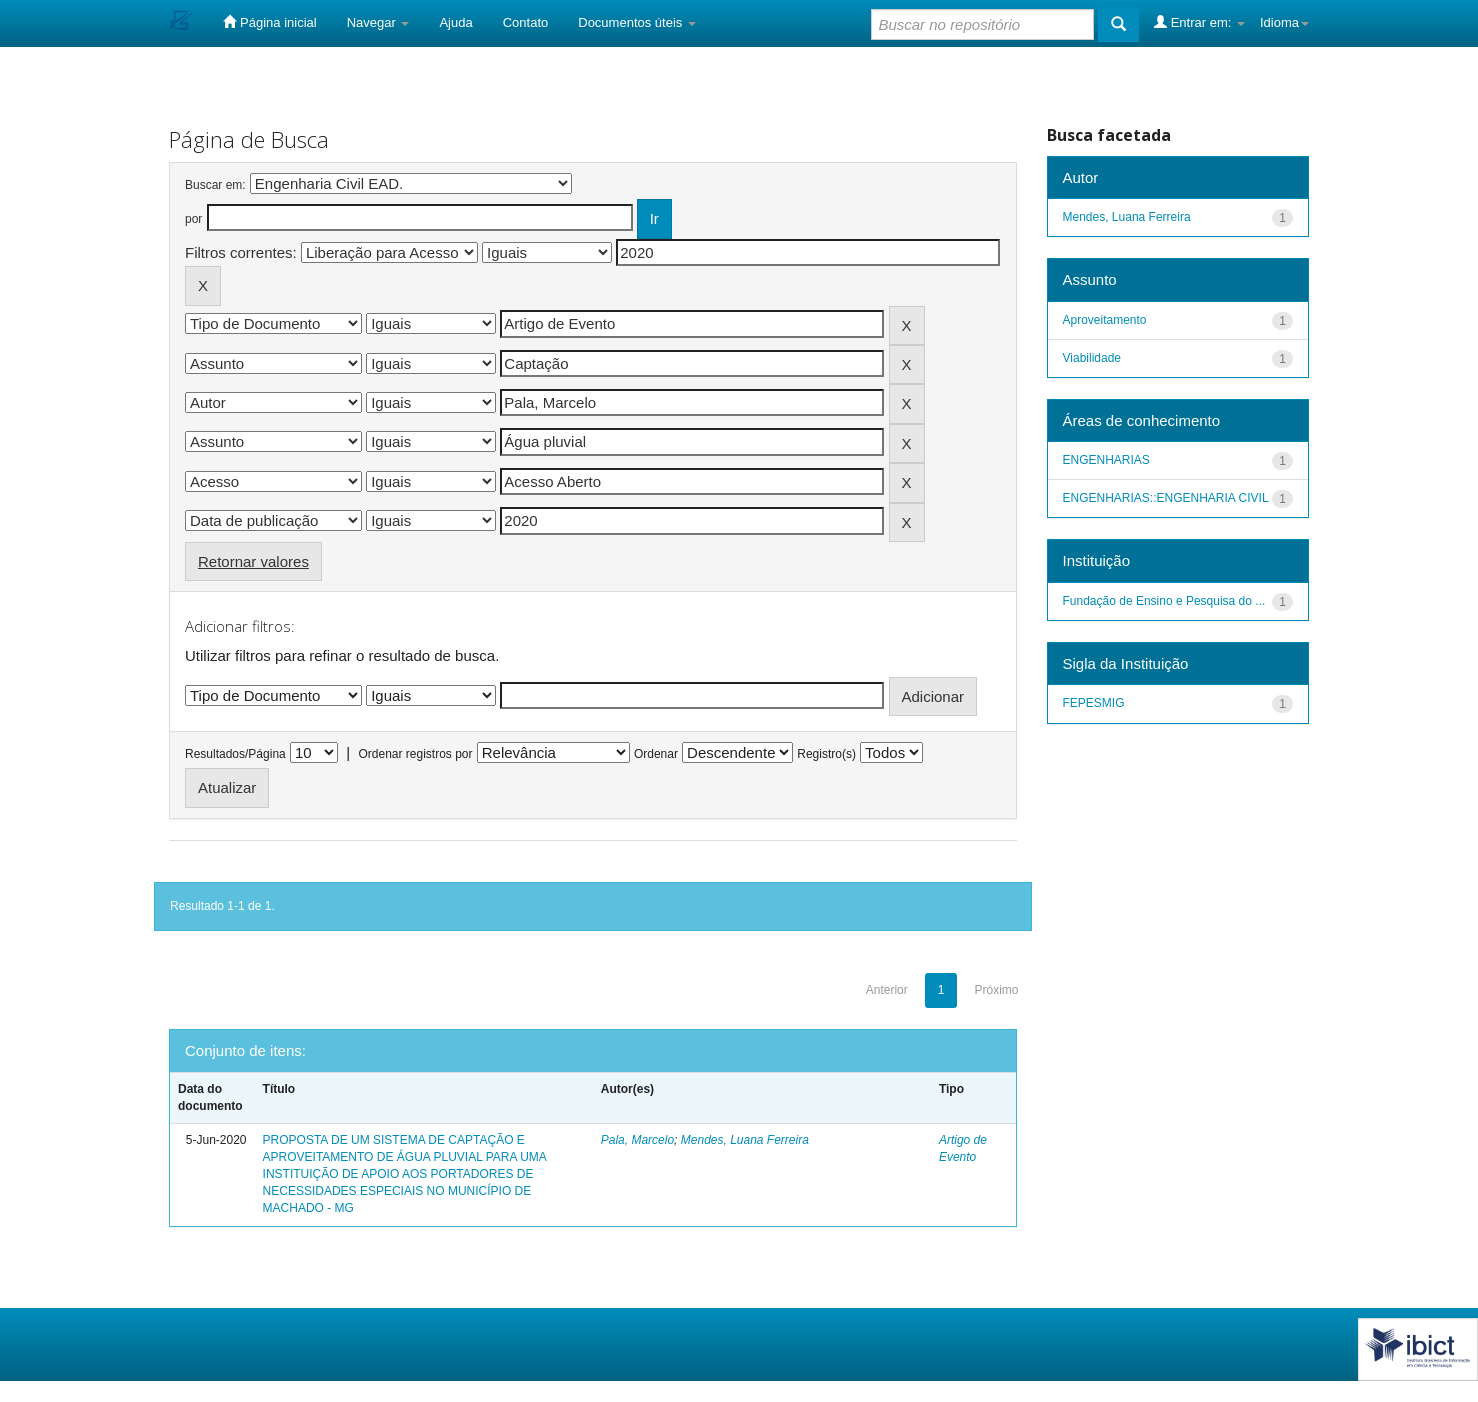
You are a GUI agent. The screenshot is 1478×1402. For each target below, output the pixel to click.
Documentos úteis (637, 22)
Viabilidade (1092, 358)
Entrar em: (1199, 22)
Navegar (378, 22)
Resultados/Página (235, 754)
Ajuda (455, 22)
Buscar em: (215, 185)
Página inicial (269, 22)
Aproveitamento (1105, 320)
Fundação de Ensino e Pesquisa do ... (1164, 601)
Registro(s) (826, 754)
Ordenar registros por (415, 754)
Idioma (1284, 22)
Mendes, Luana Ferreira (745, 1140)
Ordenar (656, 754)
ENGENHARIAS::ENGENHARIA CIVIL (1166, 498)
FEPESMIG (1094, 703)
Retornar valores (253, 561)
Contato (526, 22)
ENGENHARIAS (1106, 460)
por (193, 219)
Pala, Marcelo (637, 1140)
